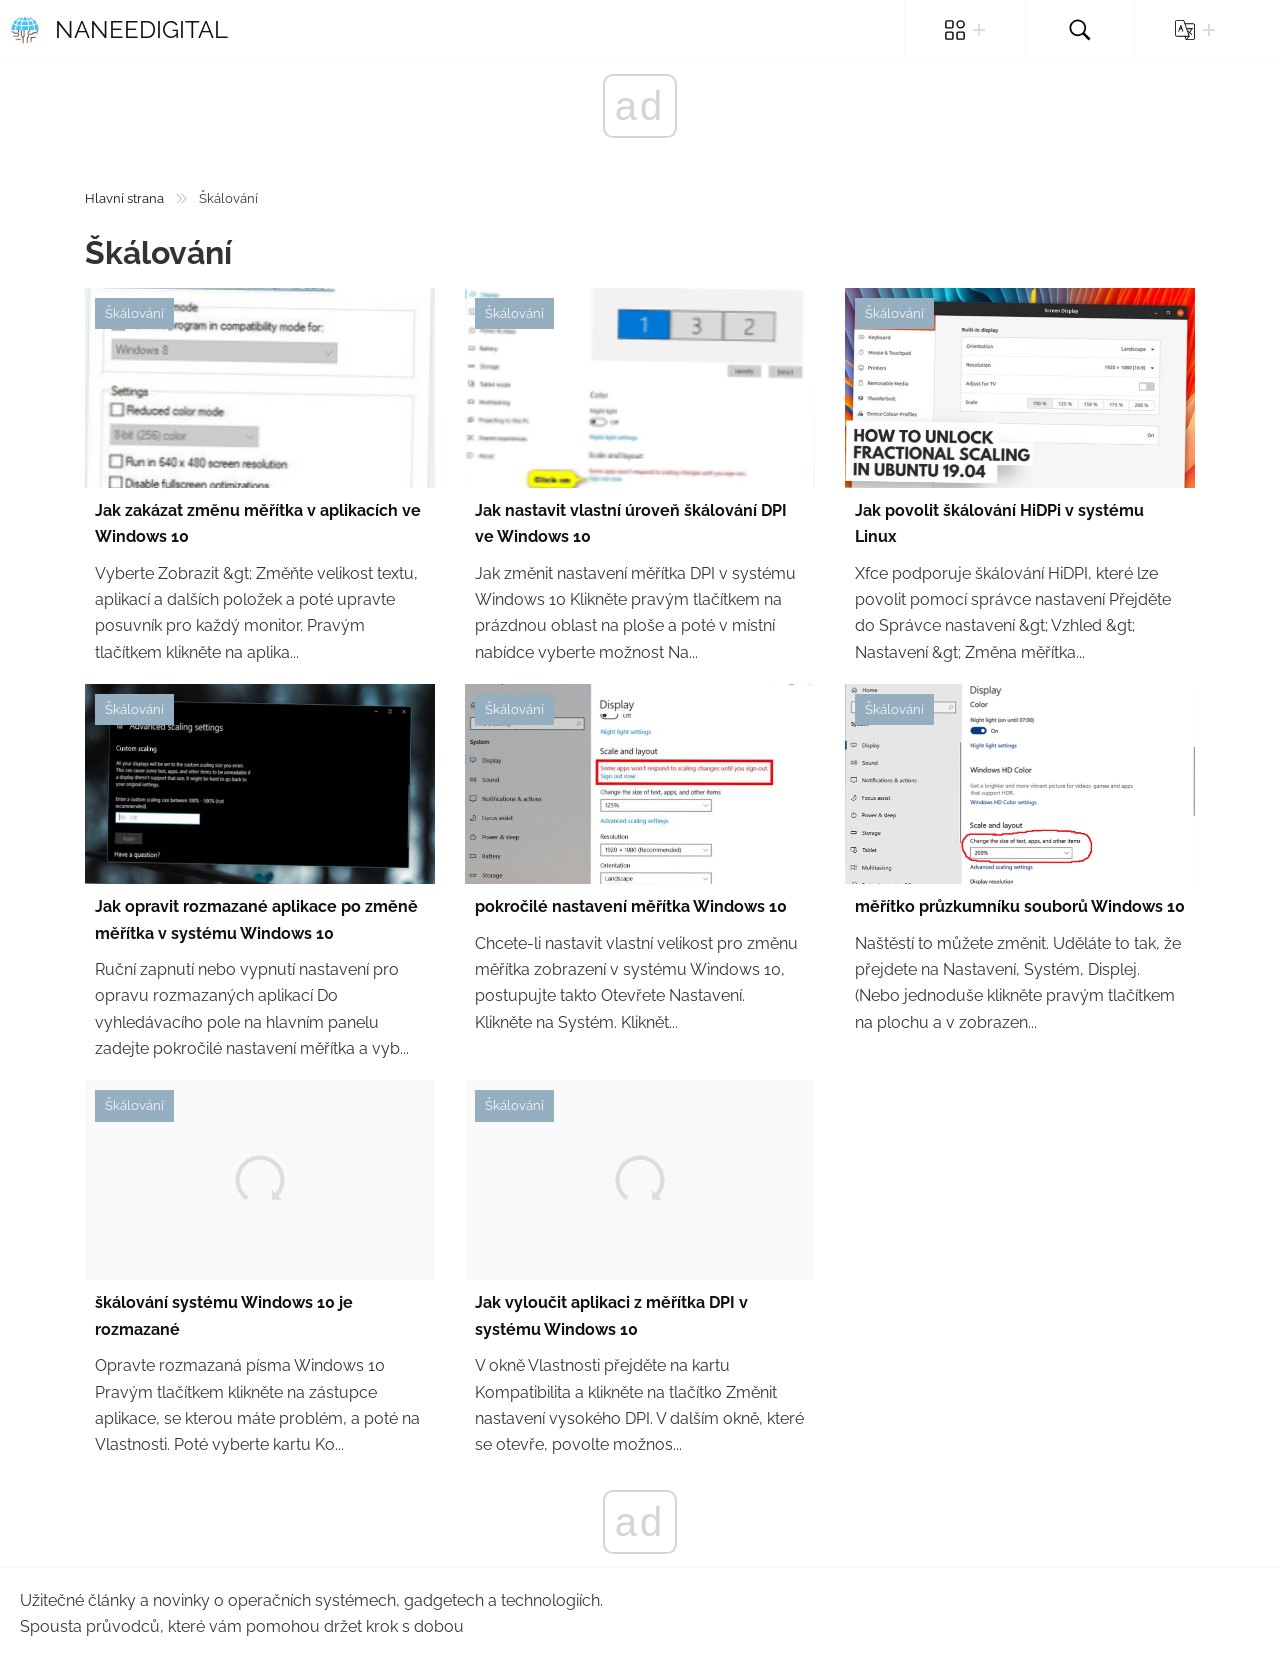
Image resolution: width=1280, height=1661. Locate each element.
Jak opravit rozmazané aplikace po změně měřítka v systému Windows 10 (256, 919)
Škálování (134, 313)
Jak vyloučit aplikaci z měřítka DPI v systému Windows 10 (611, 1315)
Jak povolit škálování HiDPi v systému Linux (999, 523)
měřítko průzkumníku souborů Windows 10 (1020, 906)
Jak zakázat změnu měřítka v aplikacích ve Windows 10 (258, 523)
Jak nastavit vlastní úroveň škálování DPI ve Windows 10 (631, 523)
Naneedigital (119, 30)
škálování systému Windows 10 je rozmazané (224, 1315)
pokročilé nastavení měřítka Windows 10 (631, 906)
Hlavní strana (124, 198)
